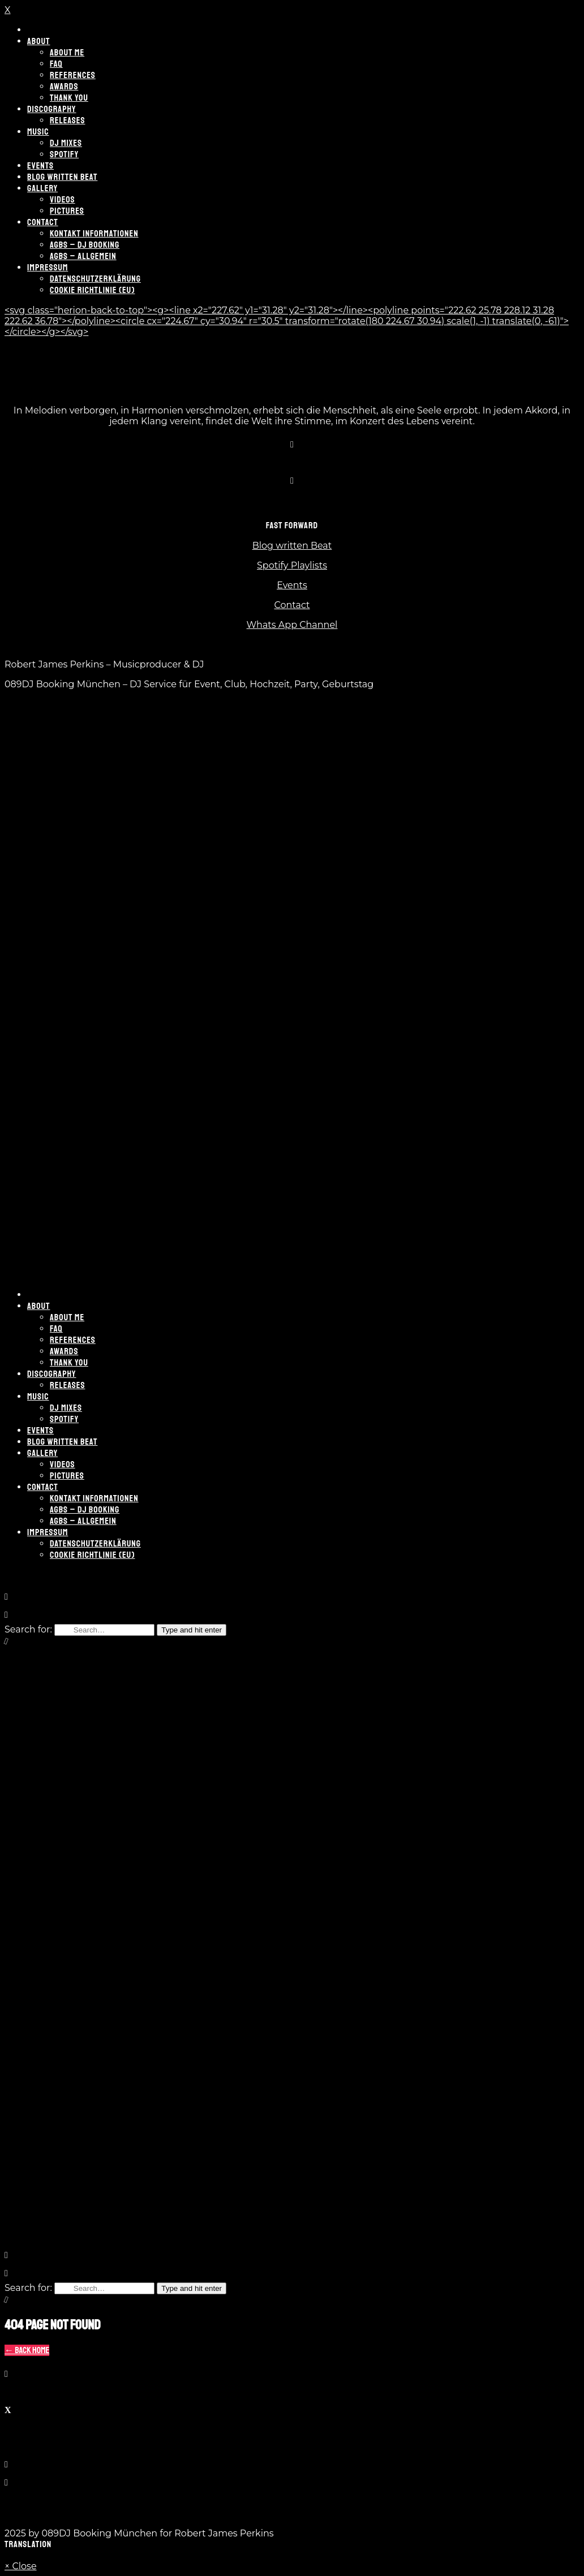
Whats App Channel (292, 624)
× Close (21, 2566)
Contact (292, 605)
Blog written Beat (292, 545)
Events (292, 585)
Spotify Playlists (292, 565)
